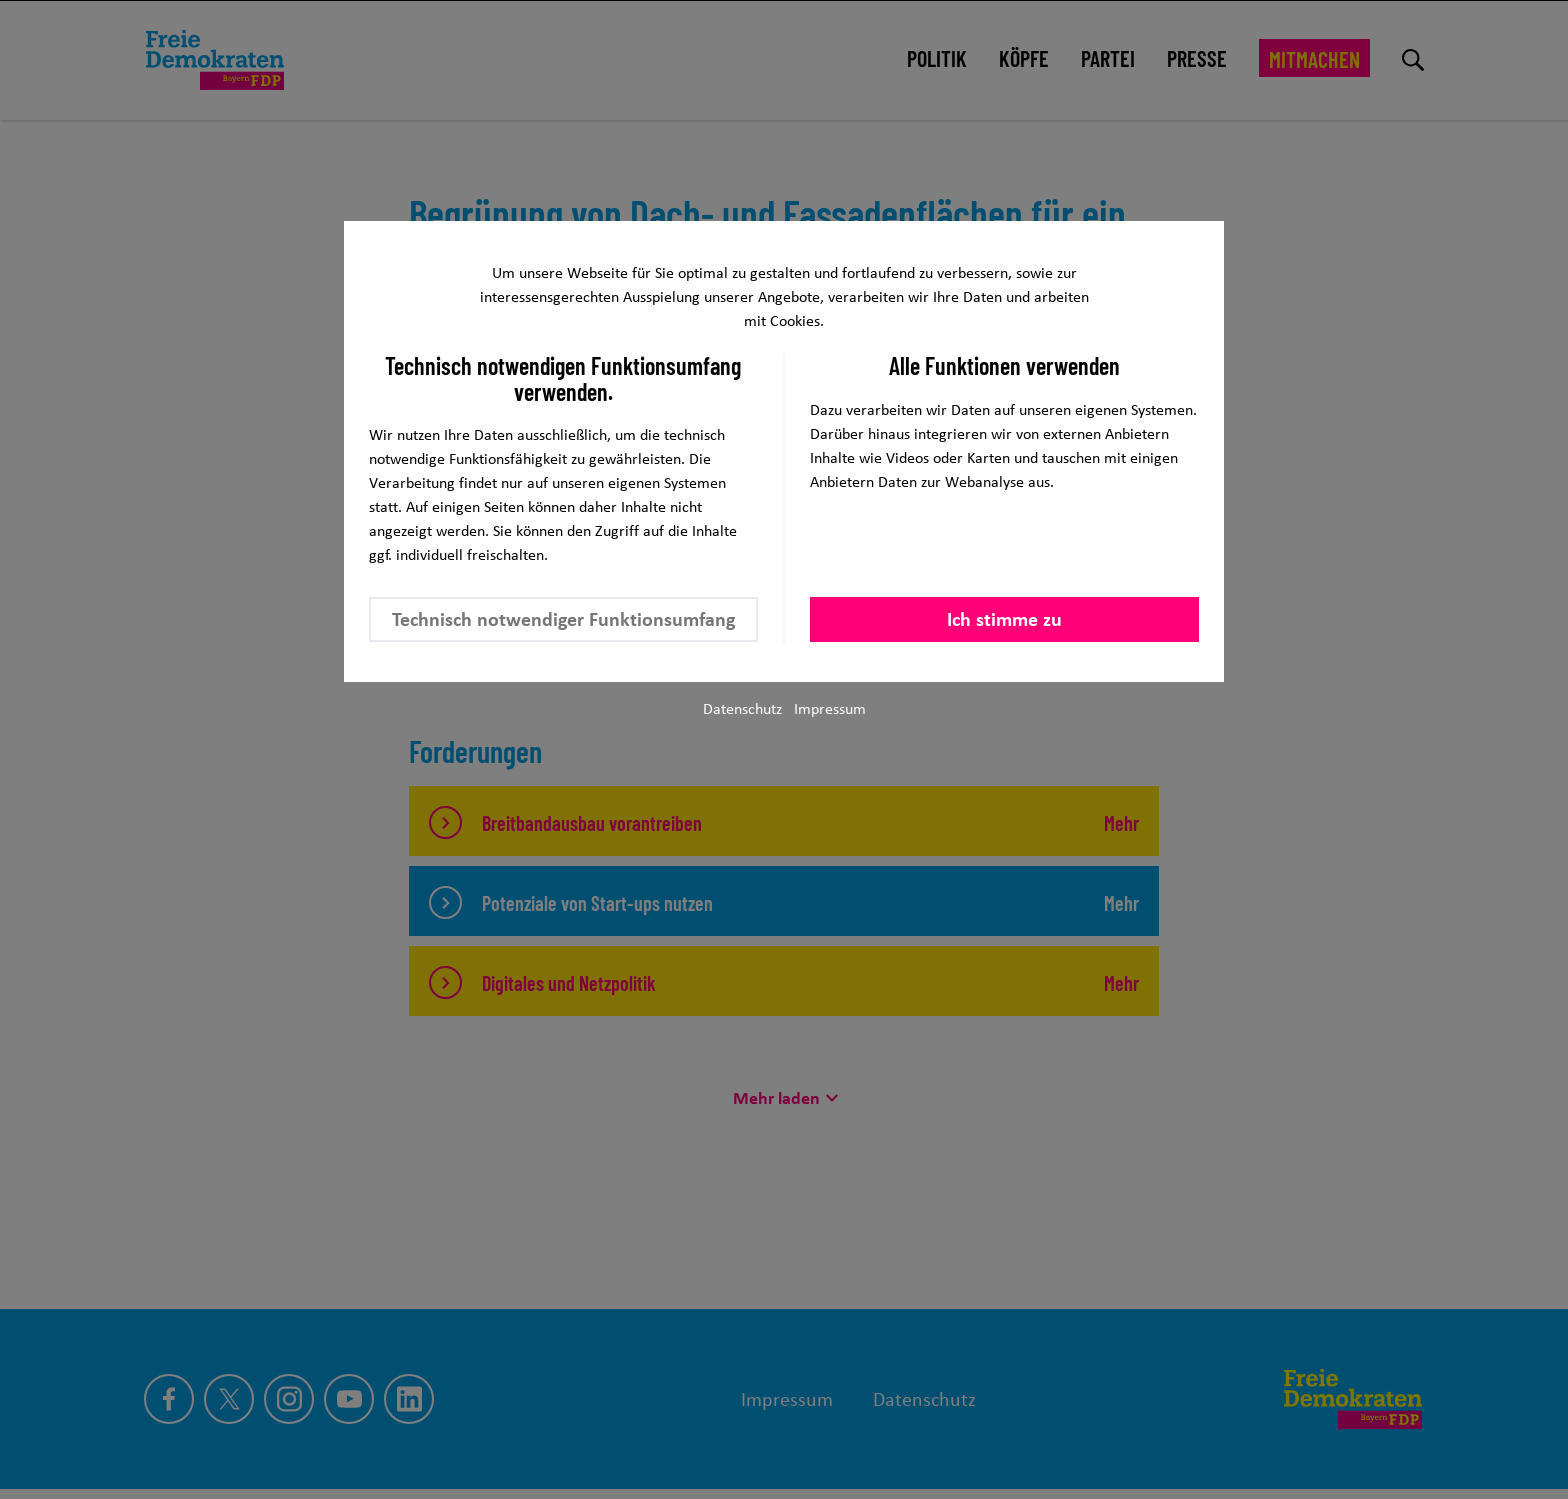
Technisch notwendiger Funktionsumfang (563, 619)
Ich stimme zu (1004, 619)
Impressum (830, 708)
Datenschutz (742, 708)
